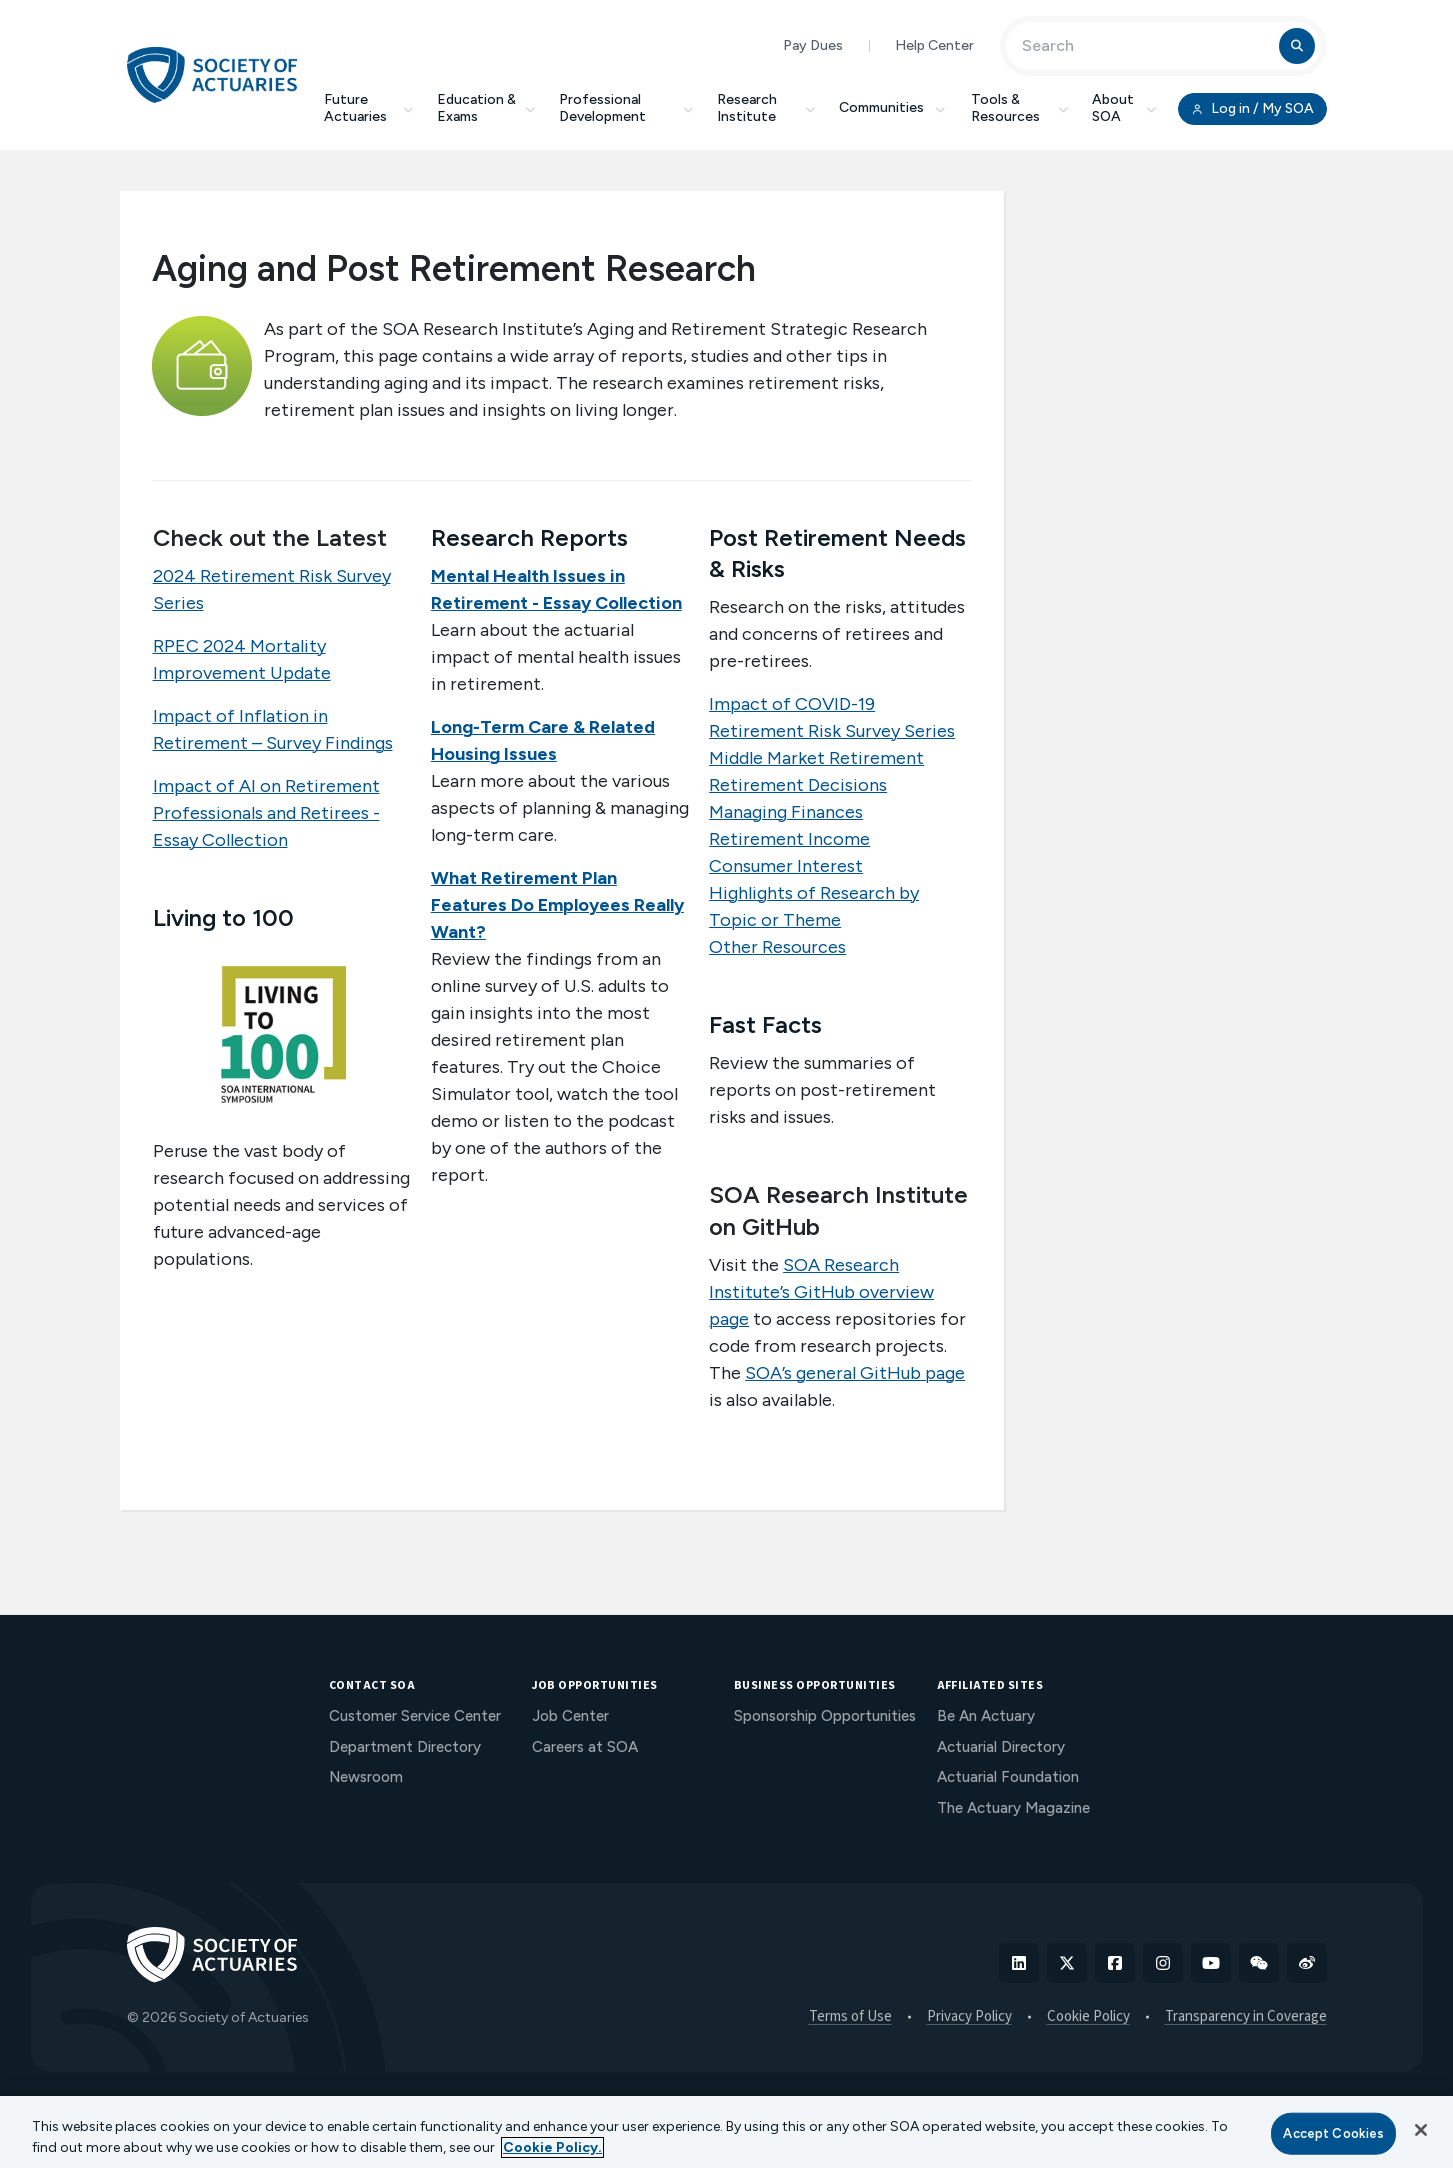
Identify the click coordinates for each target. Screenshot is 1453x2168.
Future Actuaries (368, 108)
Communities (893, 107)
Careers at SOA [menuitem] (585, 1747)
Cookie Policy (1088, 2017)
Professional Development (626, 108)
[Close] (1421, 2130)
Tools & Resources (1019, 108)
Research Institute (766, 108)
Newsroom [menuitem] (366, 1777)
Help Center (934, 45)
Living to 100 (223, 917)
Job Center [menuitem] (570, 1716)
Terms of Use (850, 2017)
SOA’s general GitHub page (855, 1373)
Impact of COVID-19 (792, 704)
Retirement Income (789, 839)
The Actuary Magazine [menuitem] (1013, 1808)
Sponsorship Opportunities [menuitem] (825, 1716)
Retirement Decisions (798, 785)
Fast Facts (765, 1024)
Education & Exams (486, 108)
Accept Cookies (1333, 2133)
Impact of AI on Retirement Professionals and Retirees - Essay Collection (266, 813)
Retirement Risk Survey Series (832, 731)
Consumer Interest (786, 866)
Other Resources (777, 947)
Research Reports (529, 537)
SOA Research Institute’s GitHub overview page (821, 1292)
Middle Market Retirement (816, 758)
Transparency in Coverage (1246, 2017)
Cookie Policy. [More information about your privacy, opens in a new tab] (552, 2147)
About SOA (1124, 108)
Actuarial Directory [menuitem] (1001, 1747)
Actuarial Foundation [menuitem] (1008, 1777)
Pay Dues (813, 45)
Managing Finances (786, 812)
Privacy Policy (969, 2017)
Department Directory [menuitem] (405, 1747)
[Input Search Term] (1145, 46)
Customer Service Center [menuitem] (415, 1716)
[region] (726, 2132)
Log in (1252, 109)
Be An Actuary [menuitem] (986, 1716)
